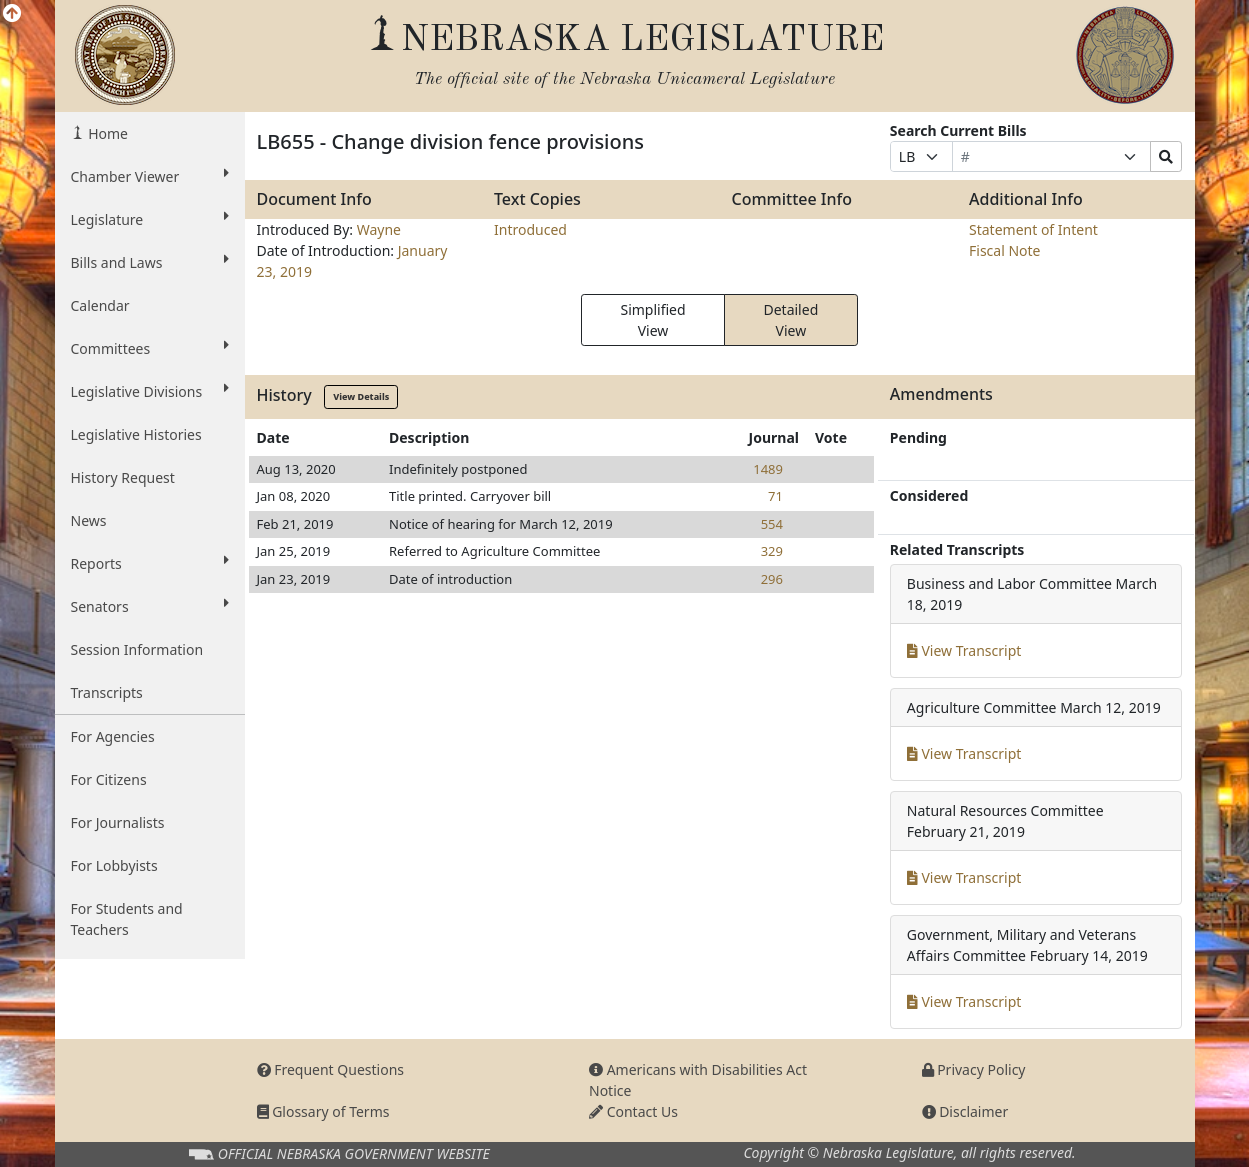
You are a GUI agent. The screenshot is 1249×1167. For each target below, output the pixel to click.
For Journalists (118, 822)
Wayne (379, 229)
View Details (361, 396)
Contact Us (633, 1111)
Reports (150, 563)
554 (772, 524)
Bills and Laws (150, 262)
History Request (123, 477)
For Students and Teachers (127, 919)
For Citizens (109, 779)
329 (772, 551)
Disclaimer (965, 1111)
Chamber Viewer (150, 176)
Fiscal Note (1004, 250)
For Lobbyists (114, 865)
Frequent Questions (331, 1069)
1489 (768, 469)
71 (775, 496)
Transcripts (107, 692)
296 (772, 579)
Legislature (150, 219)
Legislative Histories (136, 434)
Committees (150, 348)
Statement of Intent (1033, 229)
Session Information (137, 649)
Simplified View (652, 320)
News (89, 520)
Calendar (100, 305)
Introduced (530, 229)
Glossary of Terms (323, 1111)
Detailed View (790, 320)
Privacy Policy (974, 1069)
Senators (150, 606)
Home (106, 133)
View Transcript (964, 650)
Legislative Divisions (150, 391)
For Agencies (113, 736)
